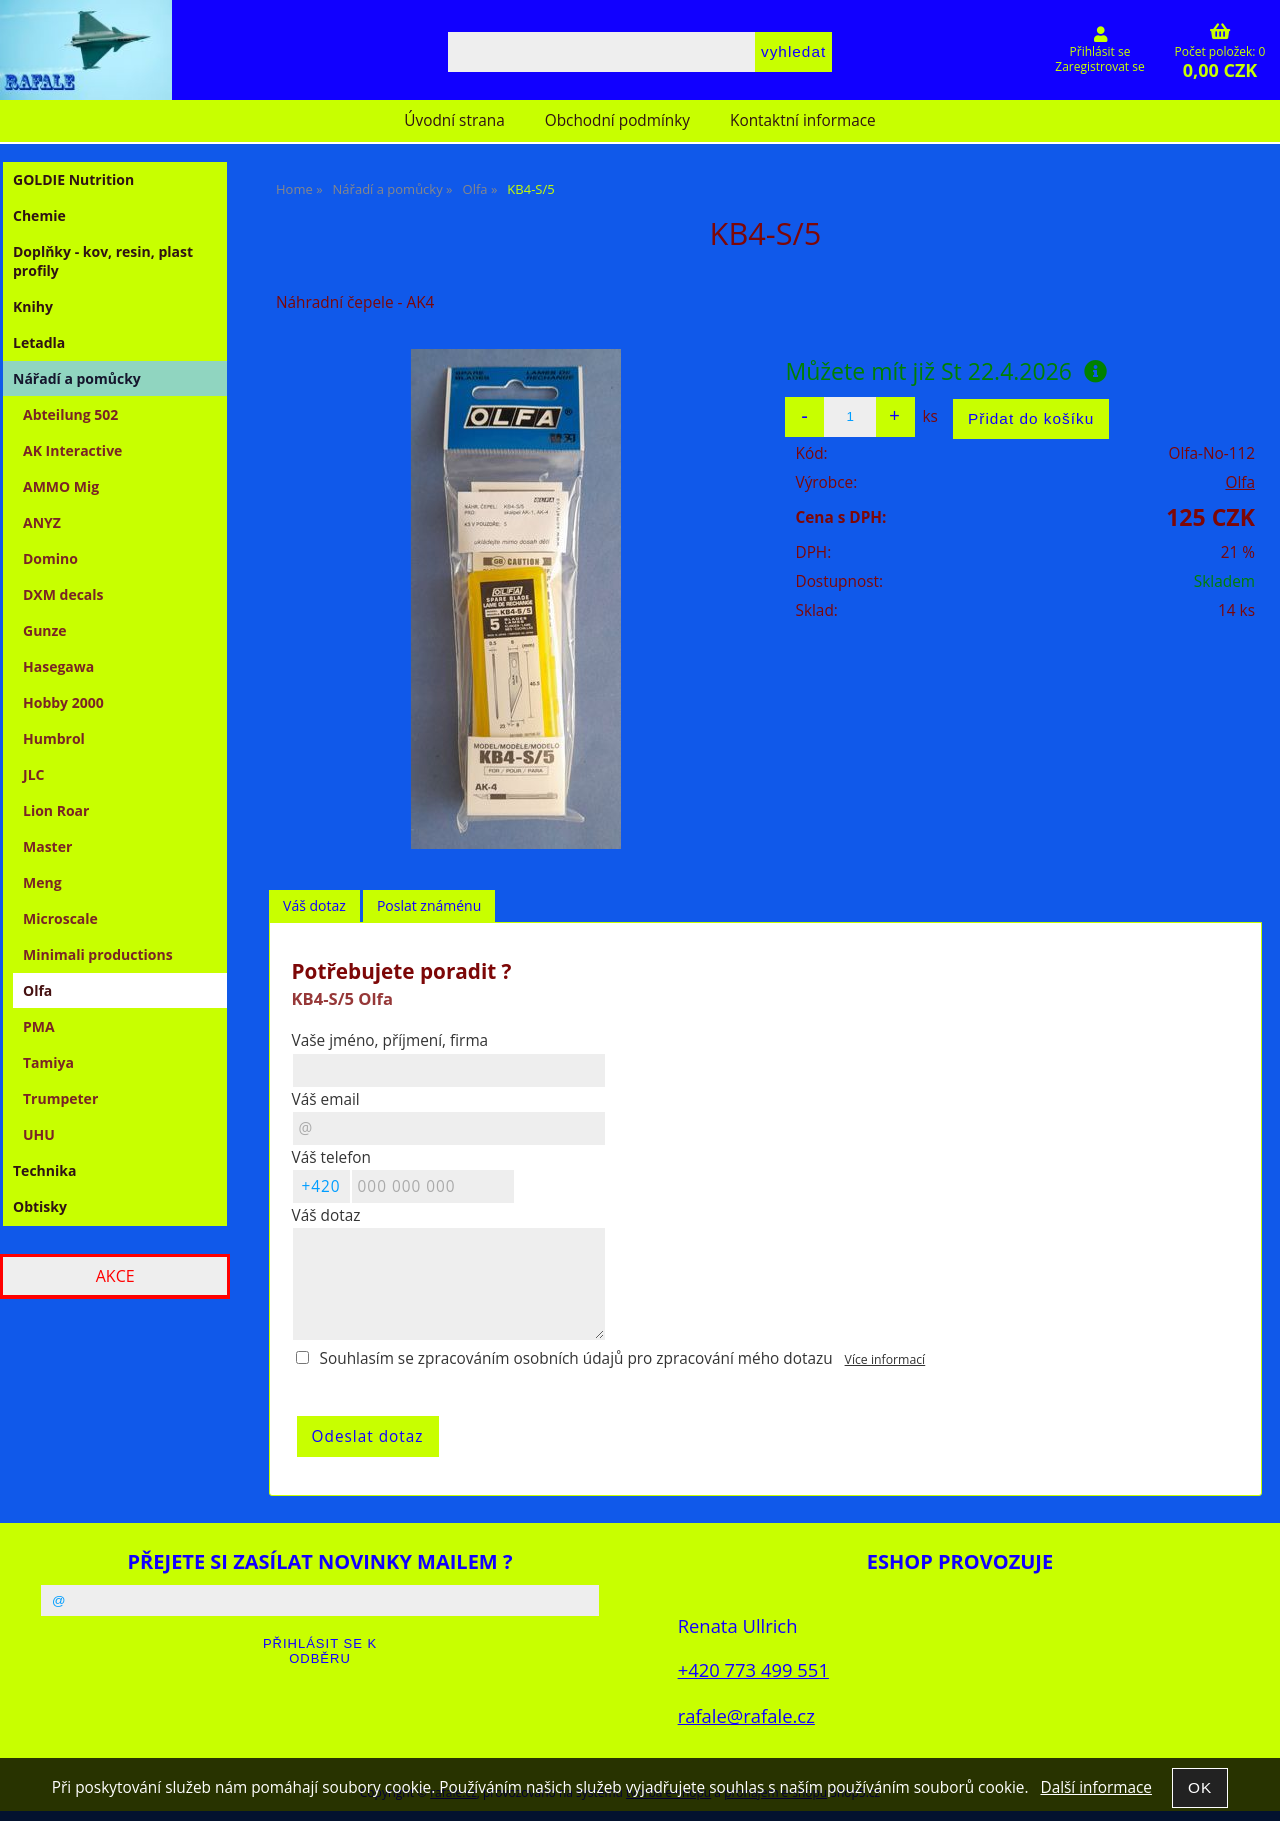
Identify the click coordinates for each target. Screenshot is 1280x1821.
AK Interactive (72, 450)
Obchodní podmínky (617, 120)
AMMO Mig (61, 486)
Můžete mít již (946, 371)
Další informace (1095, 1787)
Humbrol (54, 738)
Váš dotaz (314, 905)
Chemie (39, 215)
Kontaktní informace (803, 120)
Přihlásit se (1100, 51)
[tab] (314, 906)
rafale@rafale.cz (746, 1715)
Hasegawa (58, 666)
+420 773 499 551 (753, 1669)
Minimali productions (98, 954)
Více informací (885, 1359)
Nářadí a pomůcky (77, 378)
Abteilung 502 (70, 414)
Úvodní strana (454, 120)
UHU (39, 1134)
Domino (50, 558)
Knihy (33, 306)
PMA (39, 1026)
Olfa (1240, 482)
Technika (44, 1170)
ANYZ (42, 522)
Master (47, 846)
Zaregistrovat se (1099, 66)
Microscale (60, 918)
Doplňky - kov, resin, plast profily (103, 261)
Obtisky (40, 1206)
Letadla (39, 342)
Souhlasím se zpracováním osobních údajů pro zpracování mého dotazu (576, 1358)
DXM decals (63, 594)
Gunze (45, 630)
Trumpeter (60, 1098)
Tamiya (48, 1062)
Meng (42, 882)
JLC (33, 774)
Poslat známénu (429, 905)
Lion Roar (56, 810)
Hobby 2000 (63, 702)
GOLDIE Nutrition (73, 179)
